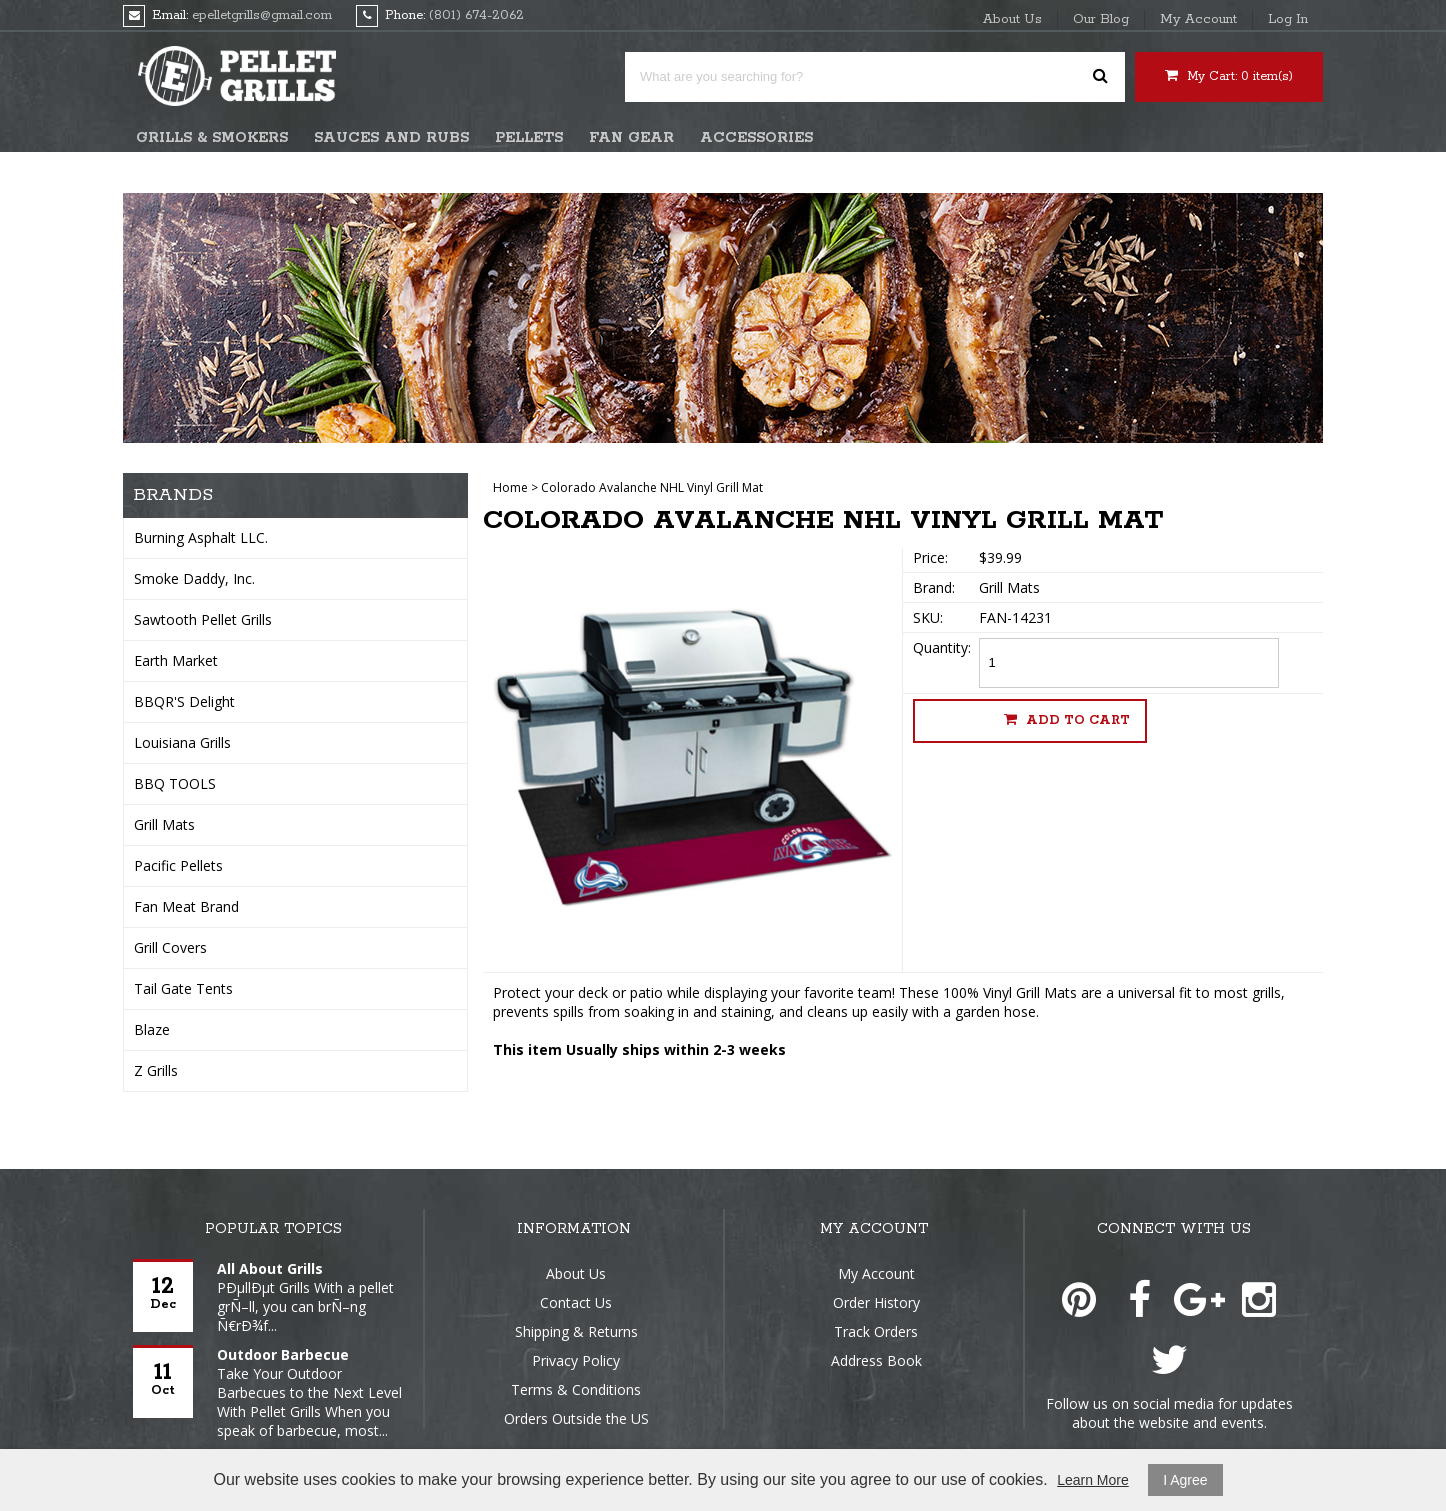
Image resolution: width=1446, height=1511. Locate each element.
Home (510, 487)
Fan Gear (631, 138)
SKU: (928, 617)
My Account (1198, 19)
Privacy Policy (576, 1360)
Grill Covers (170, 947)
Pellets (529, 138)
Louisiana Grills (182, 742)
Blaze (152, 1029)
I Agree (1185, 1480)
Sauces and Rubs (391, 138)
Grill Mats (164, 824)
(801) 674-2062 (476, 15)
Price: (930, 557)
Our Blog (1101, 19)
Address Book (876, 1360)
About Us (1012, 19)
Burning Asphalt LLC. (201, 537)
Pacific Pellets (178, 865)
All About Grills (270, 1268)
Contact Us (576, 1302)
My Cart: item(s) (1229, 76)
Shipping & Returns (576, 1331)
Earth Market (176, 660)
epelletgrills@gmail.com (262, 15)
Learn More (1093, 1480)
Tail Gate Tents (183, 988)
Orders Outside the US (576, 1418)
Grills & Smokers (212, 138)
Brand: (934, 587)
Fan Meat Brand (186, 906)
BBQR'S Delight (184, 701)
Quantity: (942, 647)
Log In (1288, 19)
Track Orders (876, 1331)
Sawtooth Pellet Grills (203, 619)
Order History (876, 1302)
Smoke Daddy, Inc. (194, 578)
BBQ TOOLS (175, 783)
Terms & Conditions (576, 1389)
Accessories (756, 138)
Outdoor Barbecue (283, 1354)
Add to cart (1067, 720)
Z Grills (156, 1070)
